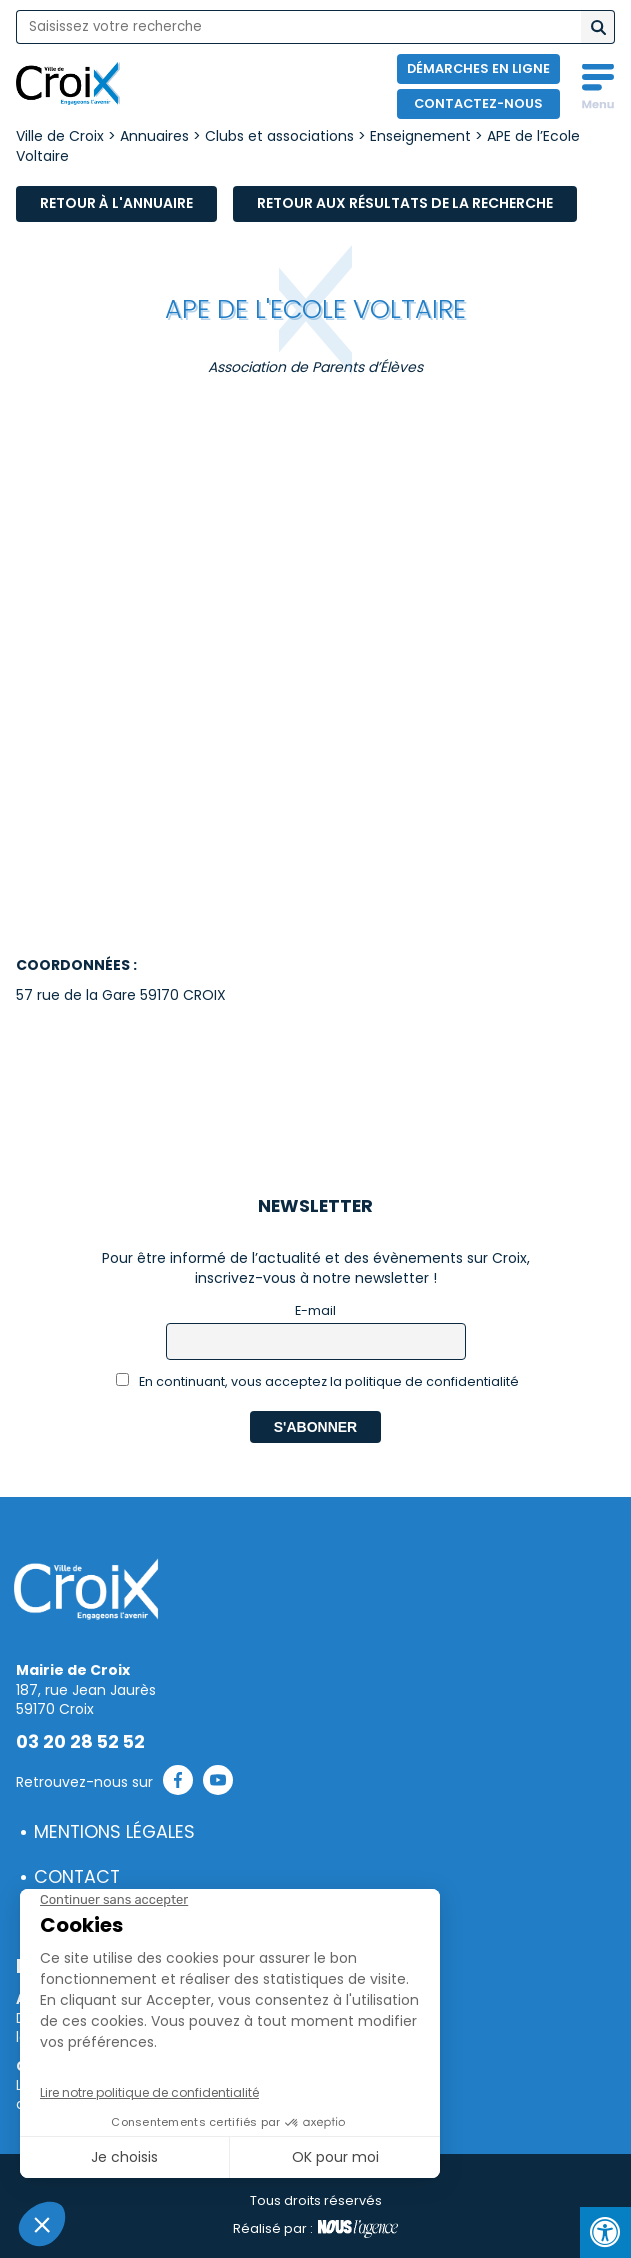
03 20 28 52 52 (80, 1742)
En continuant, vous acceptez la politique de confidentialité (317, 1381)
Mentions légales (114, 1832)
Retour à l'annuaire (116, 203)
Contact (77, 1877)
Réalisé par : (315, 2229)
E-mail (315, 1310)
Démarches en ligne (478, 68)
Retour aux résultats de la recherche (405, 203)
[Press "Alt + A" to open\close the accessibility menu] (605, 2232)
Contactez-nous (478, 103)
